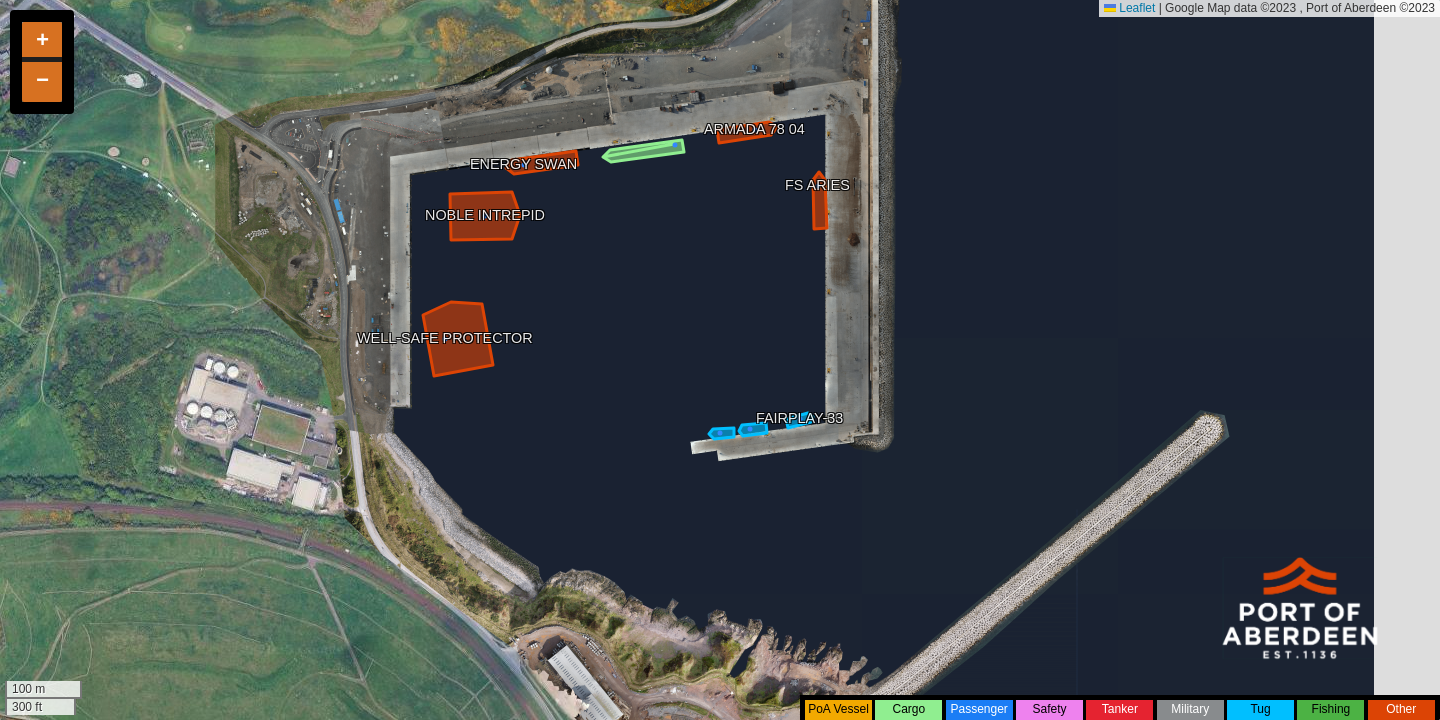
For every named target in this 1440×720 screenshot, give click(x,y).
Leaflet (1129, 8)
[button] (42, 42)
